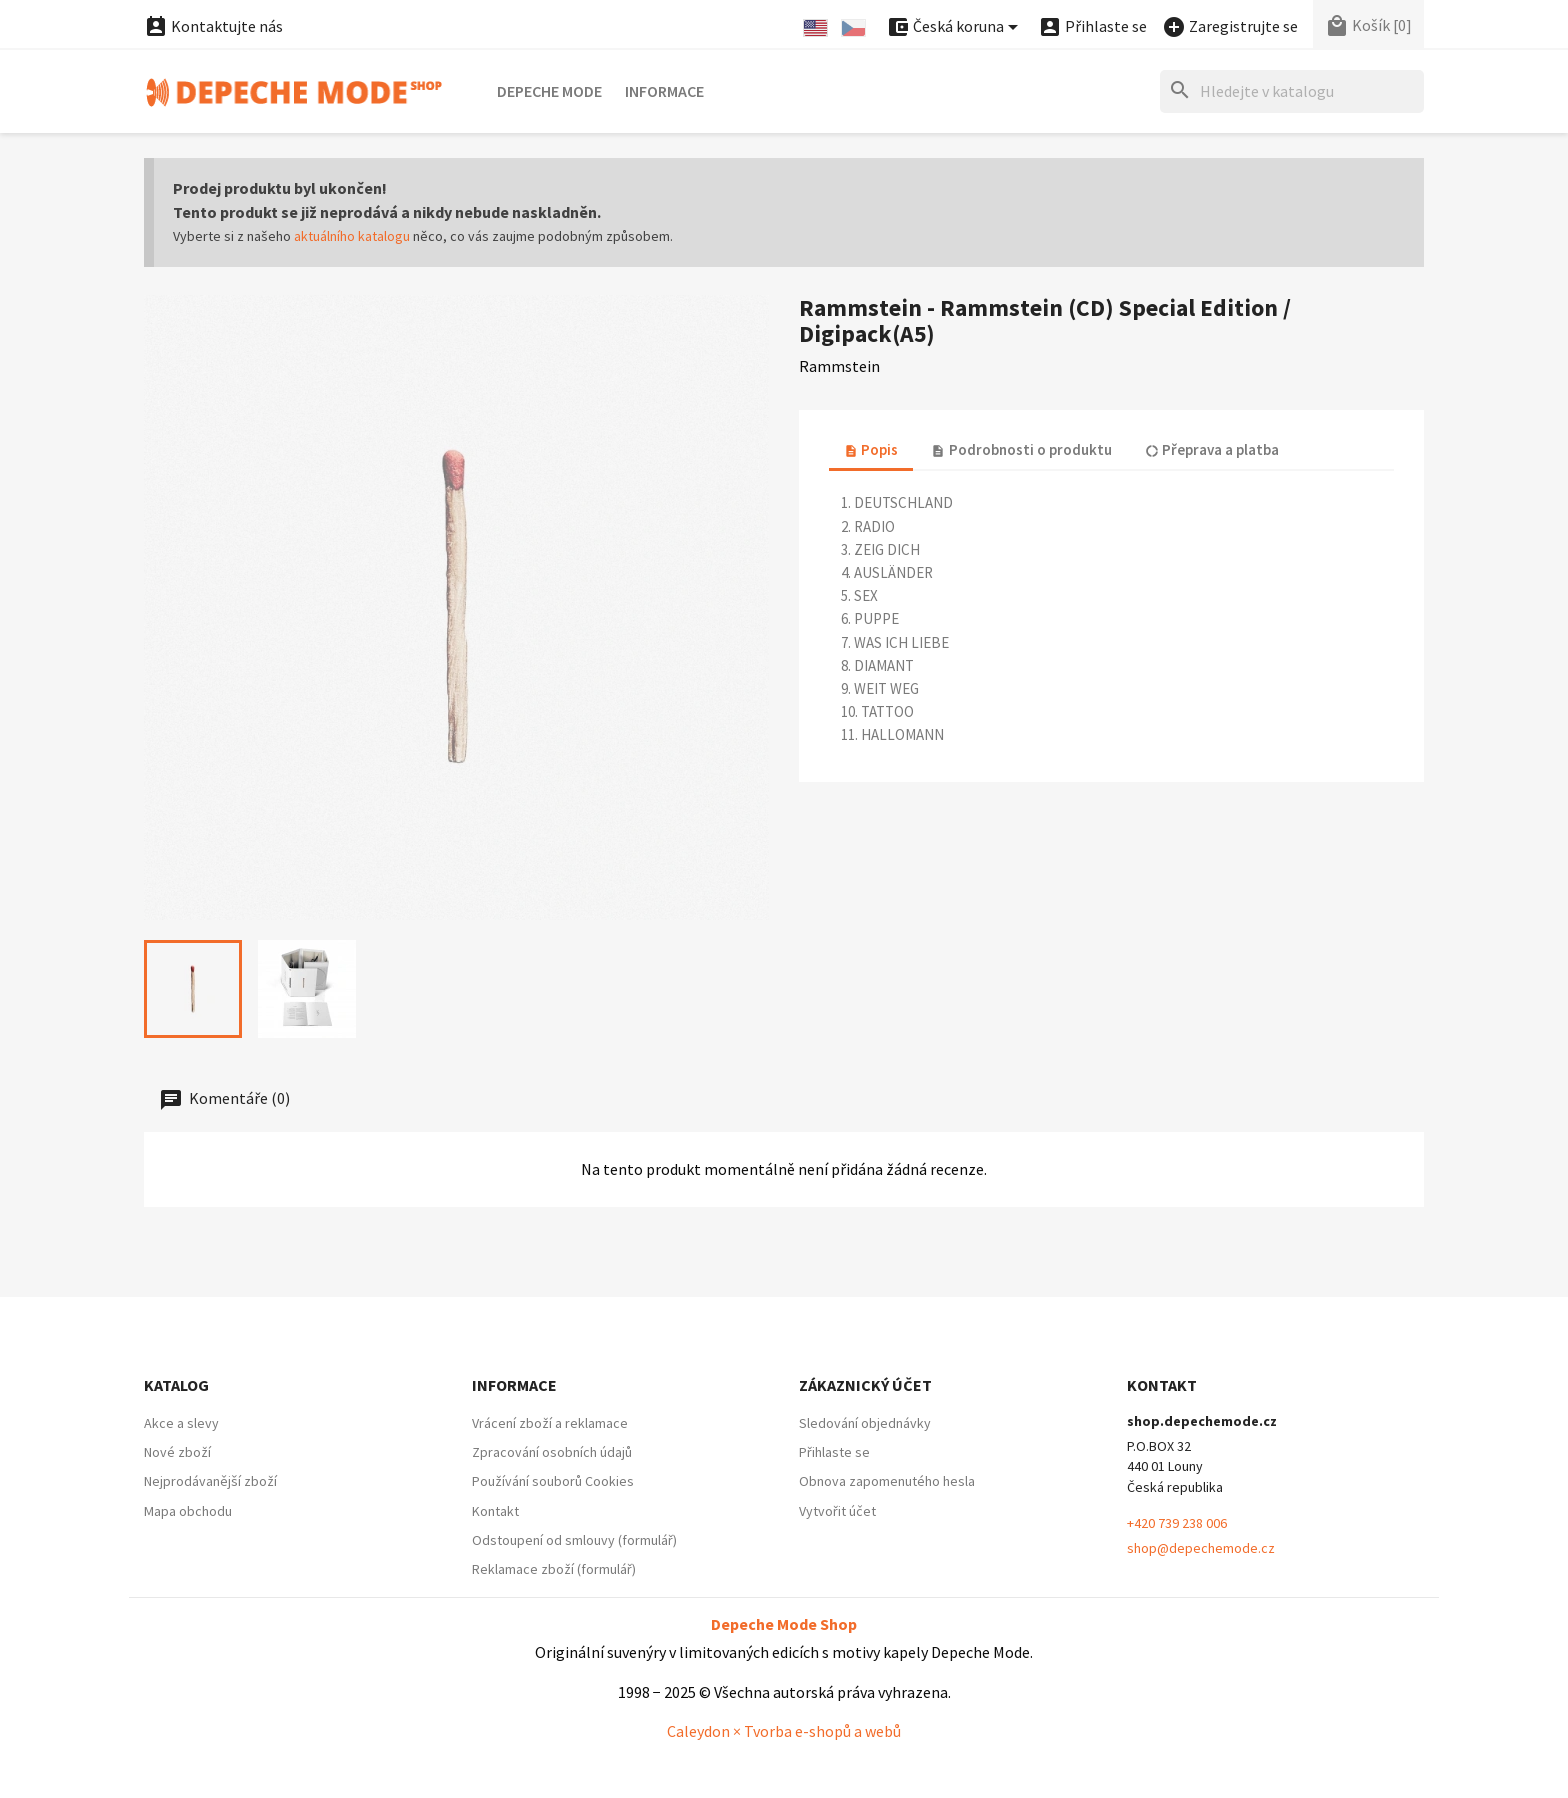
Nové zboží (177, 1452)
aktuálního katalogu (352, 236)
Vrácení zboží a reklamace (550, 1423)
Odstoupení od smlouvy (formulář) (574, 1540)
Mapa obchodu (188, 1511)
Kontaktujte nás (213, 26)
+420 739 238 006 (1177, 1523)
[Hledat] (1292, 91)
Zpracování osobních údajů (552, 1452)
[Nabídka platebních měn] (955, 27)
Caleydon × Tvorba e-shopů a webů (784, 1731)
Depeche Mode (549, 91)
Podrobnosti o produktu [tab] (1021, 449)
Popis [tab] (871, 449)
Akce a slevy (181, 1423)
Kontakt (495, 1511)
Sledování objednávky (865, 1423)
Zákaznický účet (865, 1385)
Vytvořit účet (837, 1511)
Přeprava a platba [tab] (1212, 449)
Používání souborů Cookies (553, 1481)
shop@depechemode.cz (1201, 1548)
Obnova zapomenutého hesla (887, 1481)
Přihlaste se (834, 1452)
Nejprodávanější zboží (210, 1481)
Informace (664, 91)
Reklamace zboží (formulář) (554, 1569)
